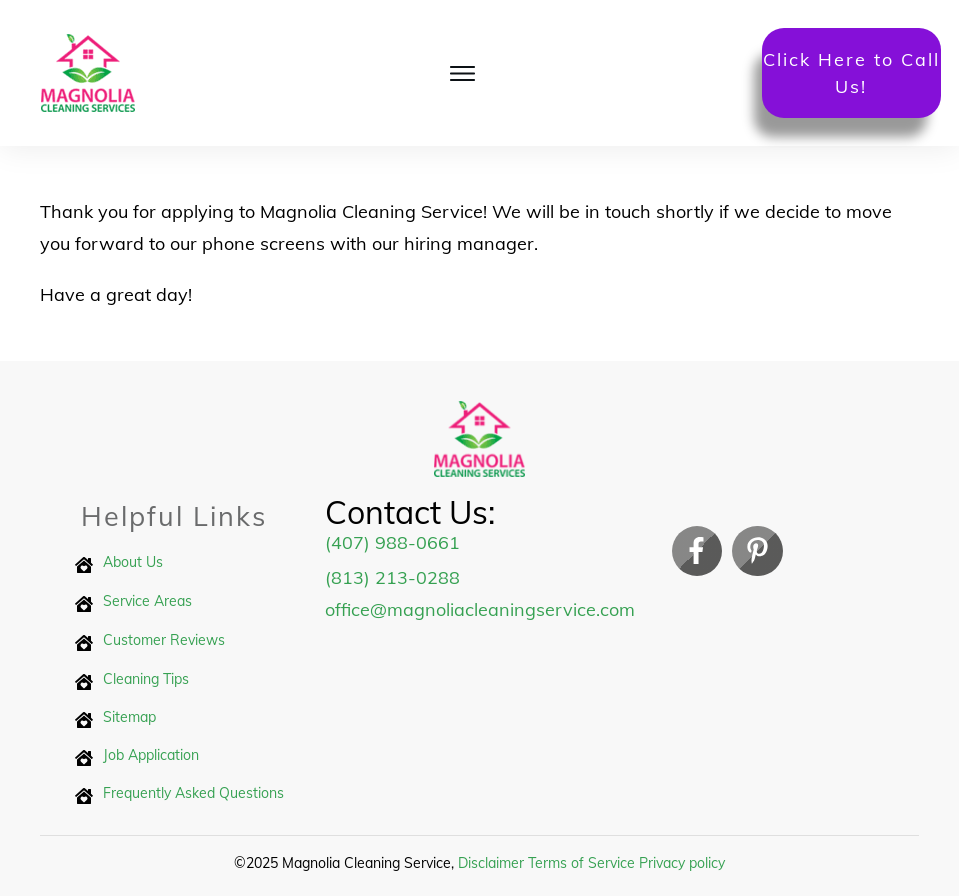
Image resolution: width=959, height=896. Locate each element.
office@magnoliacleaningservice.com (480, 609)
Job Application (151, 755)
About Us (133, 562)
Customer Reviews (164, 640)
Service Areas (147, 601)
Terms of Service (581, 863)
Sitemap (129, 717)
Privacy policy (682, 863)
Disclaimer (491, 863)
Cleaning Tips (146, 679)
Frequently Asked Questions (193, 793)
